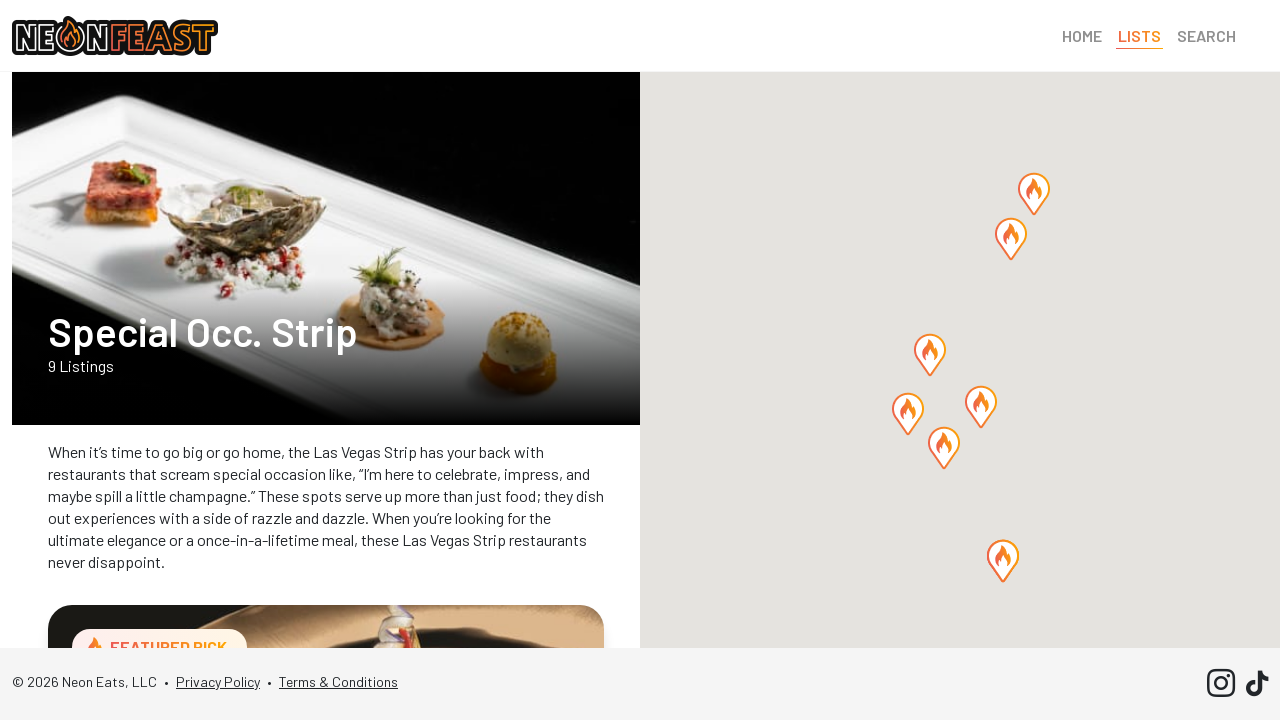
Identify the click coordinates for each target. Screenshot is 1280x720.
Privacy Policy (218, 681)
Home (1082, 35)
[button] (1011, 239)
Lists (1139, 35)
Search (1206, 35)
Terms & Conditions (338, 681)
